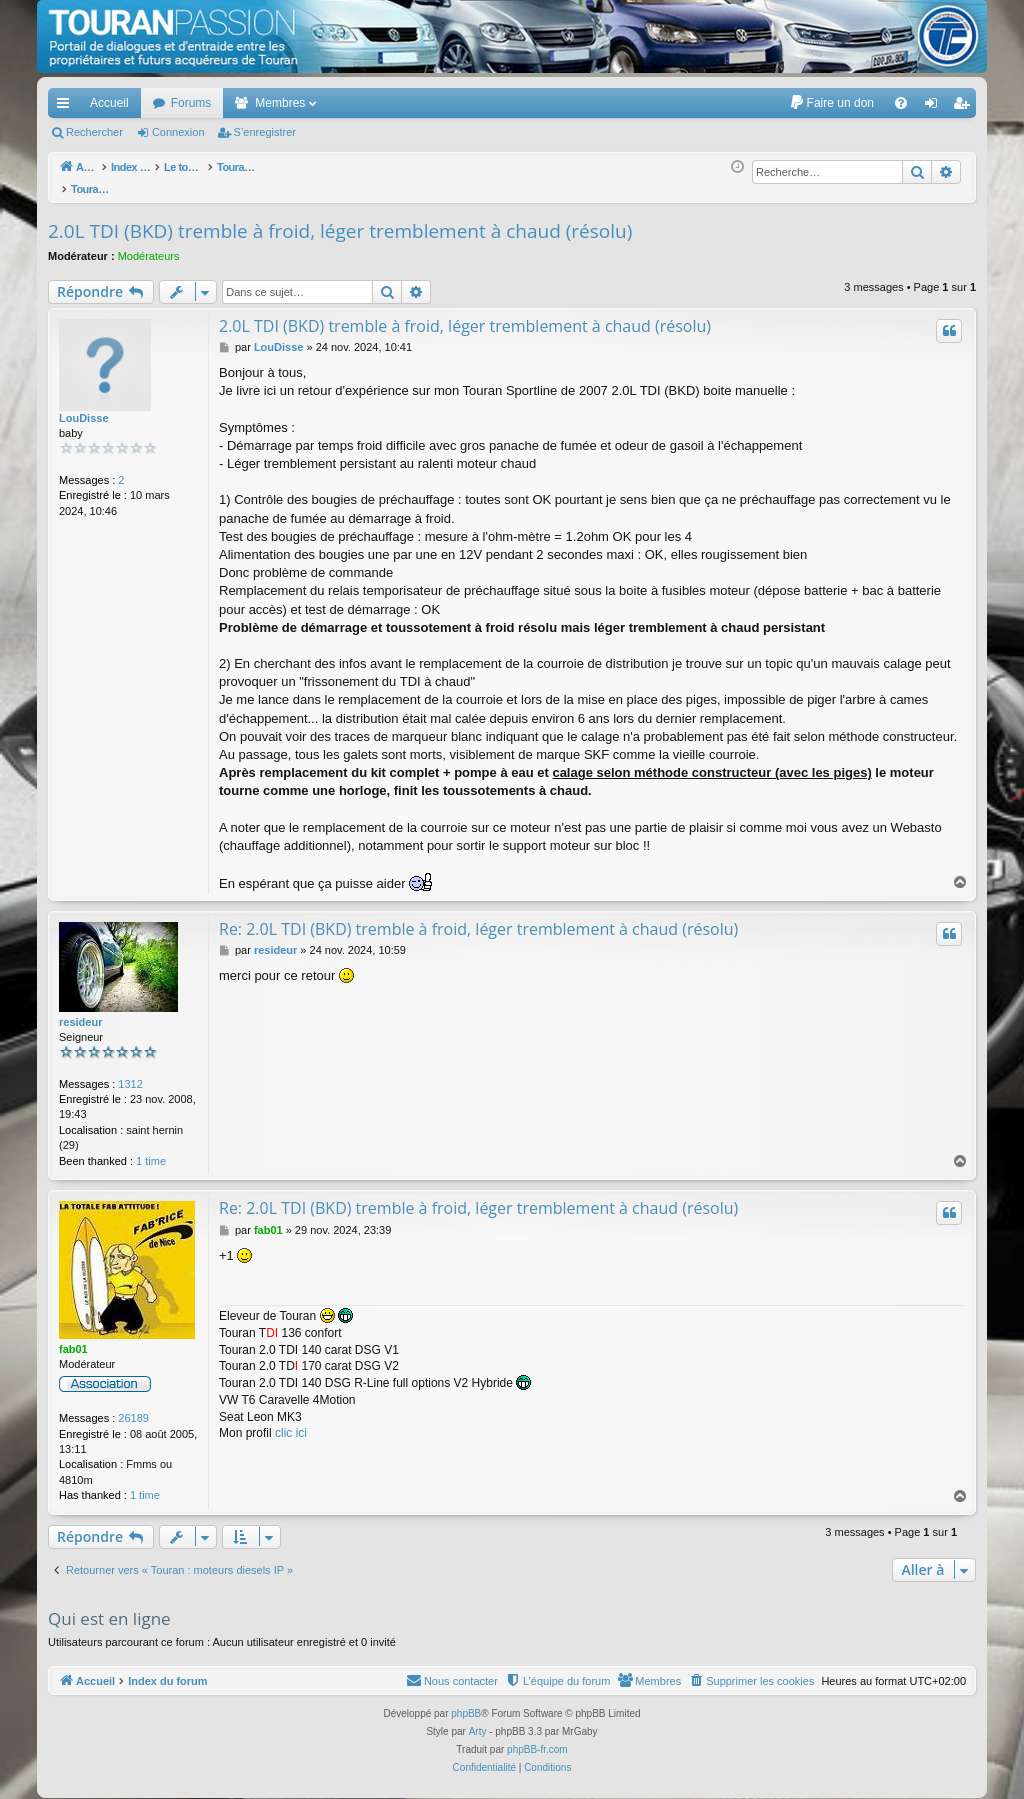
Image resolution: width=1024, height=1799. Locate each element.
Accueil (109, 103)
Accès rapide (67, 107)
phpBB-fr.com (537, 1738)
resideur (80, 1011)
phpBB (466, 1702)
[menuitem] (831, 103)
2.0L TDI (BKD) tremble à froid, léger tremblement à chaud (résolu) (340, 220)
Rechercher (94, 132)
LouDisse (84, 407)
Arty (478, 1720)
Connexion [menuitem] (935, 107)
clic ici (291, 1422)
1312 (130, 1073)
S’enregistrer (265, 132)
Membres (280, 103)
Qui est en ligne (109, 1607)
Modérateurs (149, 245)
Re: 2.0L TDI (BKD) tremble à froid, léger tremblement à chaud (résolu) (478, 918)
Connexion (178, 132)
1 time (151, 1150)
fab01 (73, 1338)
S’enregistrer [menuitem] (965, 107)
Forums (191, 103)
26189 (133, 1407)
